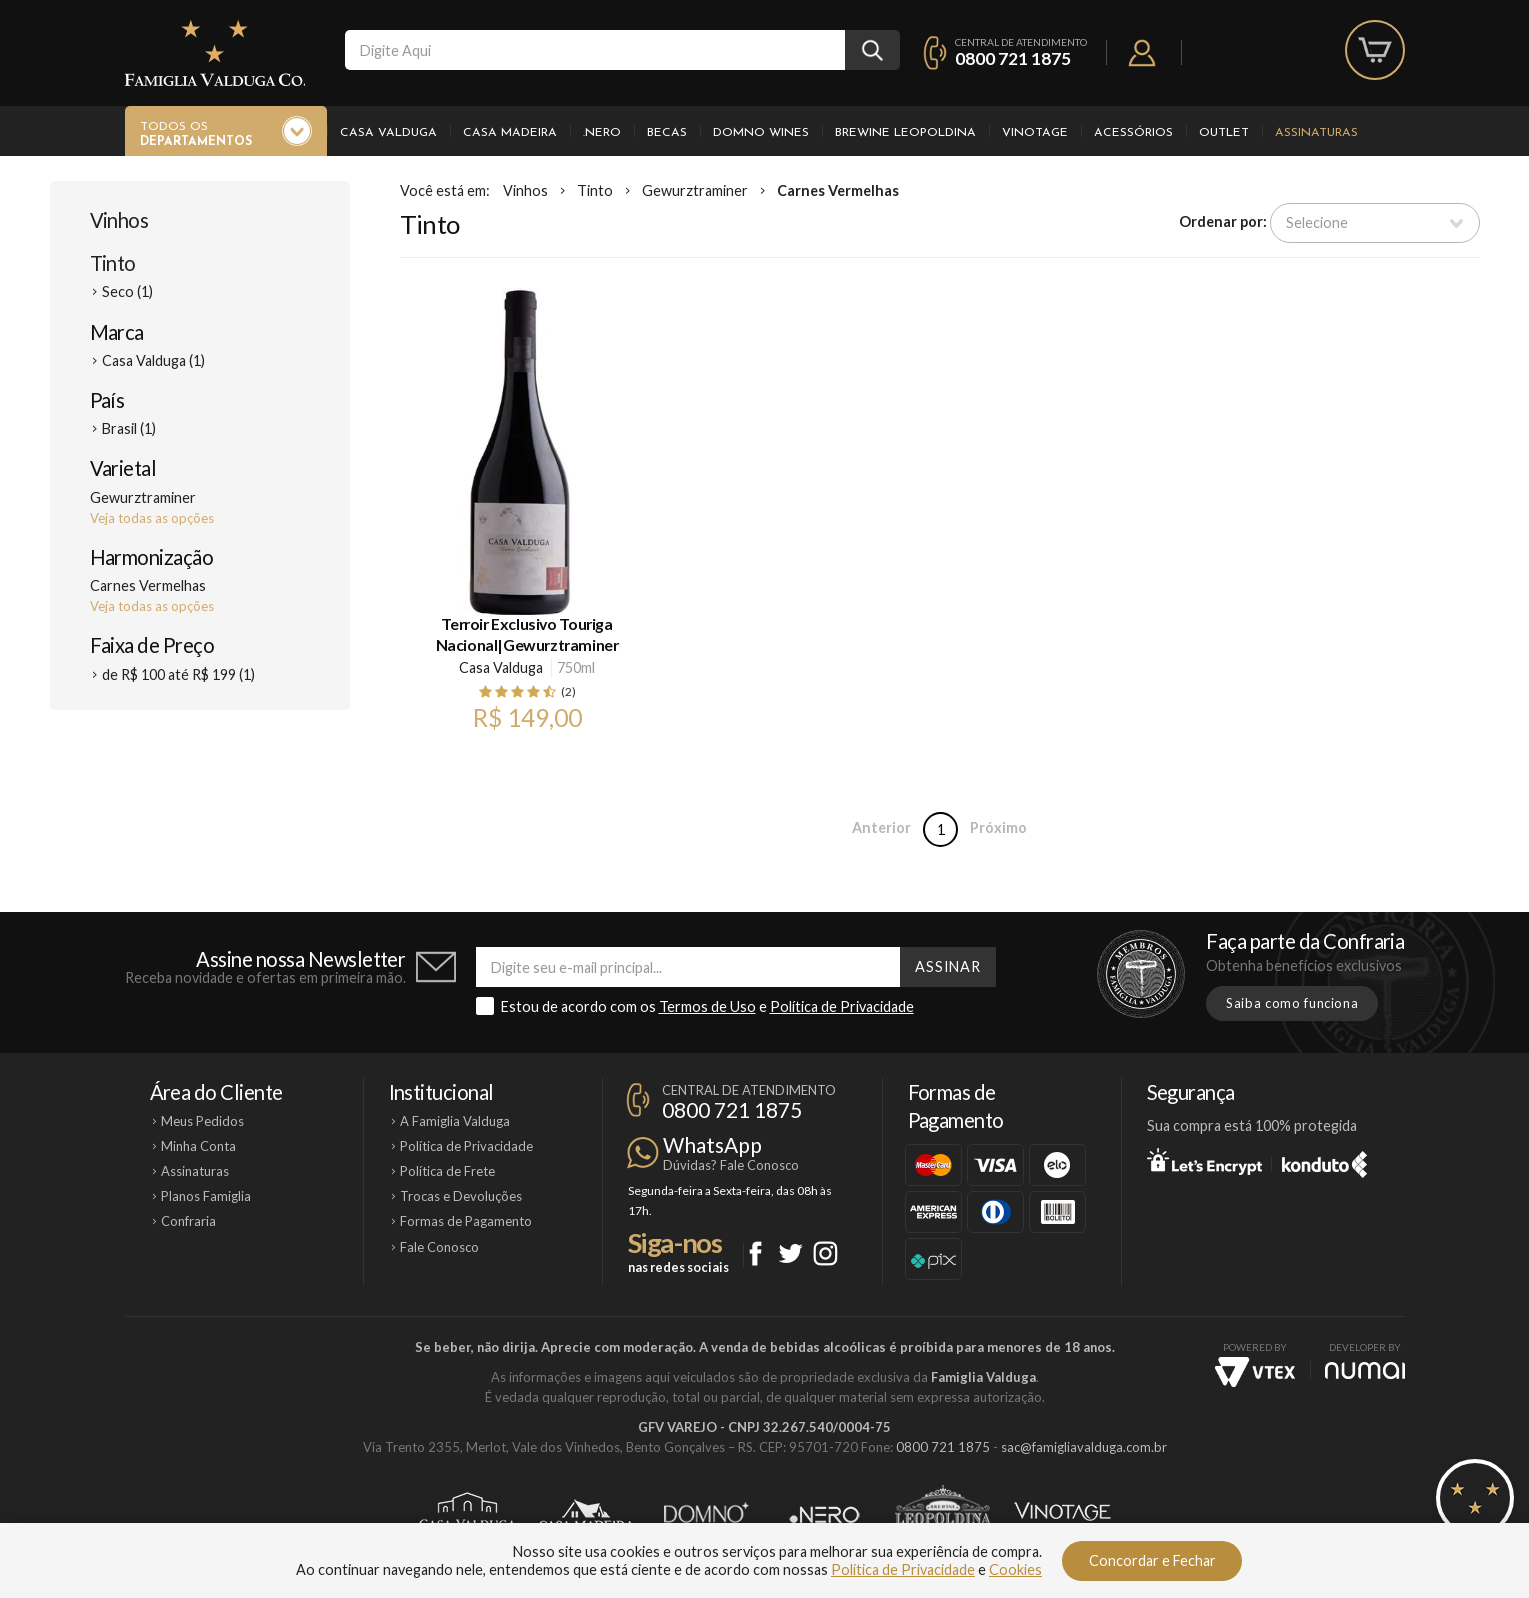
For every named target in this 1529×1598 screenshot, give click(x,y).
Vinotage (1035, 133)
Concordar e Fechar (1152, 1560)
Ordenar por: (1223, 221)
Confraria (188, 1221)
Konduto (1324, 1161)
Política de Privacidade (842, 1006)
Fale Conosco (439, 1247)
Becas (667, 133)
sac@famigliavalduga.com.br (1084, 1447)
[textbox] (595, 50)
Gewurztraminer (695, 190)
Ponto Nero (824, 1515)
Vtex (1255, 1372)
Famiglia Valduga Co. (215, 53)
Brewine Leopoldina (905, 133)
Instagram (825, 1253)
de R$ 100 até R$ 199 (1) (178, 674)
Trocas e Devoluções (461, 1196)
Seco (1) (127, 291)
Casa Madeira (510, 133)
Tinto (113, 263)
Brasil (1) (129, 428)
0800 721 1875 (1013, 58)
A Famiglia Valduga (455, 1121)
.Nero (602, 133)
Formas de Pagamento (466, 1221)
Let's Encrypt (1204, 1161)
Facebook (755, 1253)
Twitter (790, 1253)
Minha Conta (198, 1146)
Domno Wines (761, 133)
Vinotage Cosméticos (1062, 1515)
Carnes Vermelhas (838, 190)
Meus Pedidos (202, 1121)
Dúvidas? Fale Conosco (731, 1165)
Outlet (1224, 133)
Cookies (1015, 1569)
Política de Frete (447, 1171)
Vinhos (119, 220)
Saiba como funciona (1292, 1003)
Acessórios (1133, 133)
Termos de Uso (707, 1006)
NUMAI (1365, 1370)
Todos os (196, 135)
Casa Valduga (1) (153, 360)
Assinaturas (1316, 133)
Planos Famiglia (206, 1196)
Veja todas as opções (152, 518)
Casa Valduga (388, 133)
